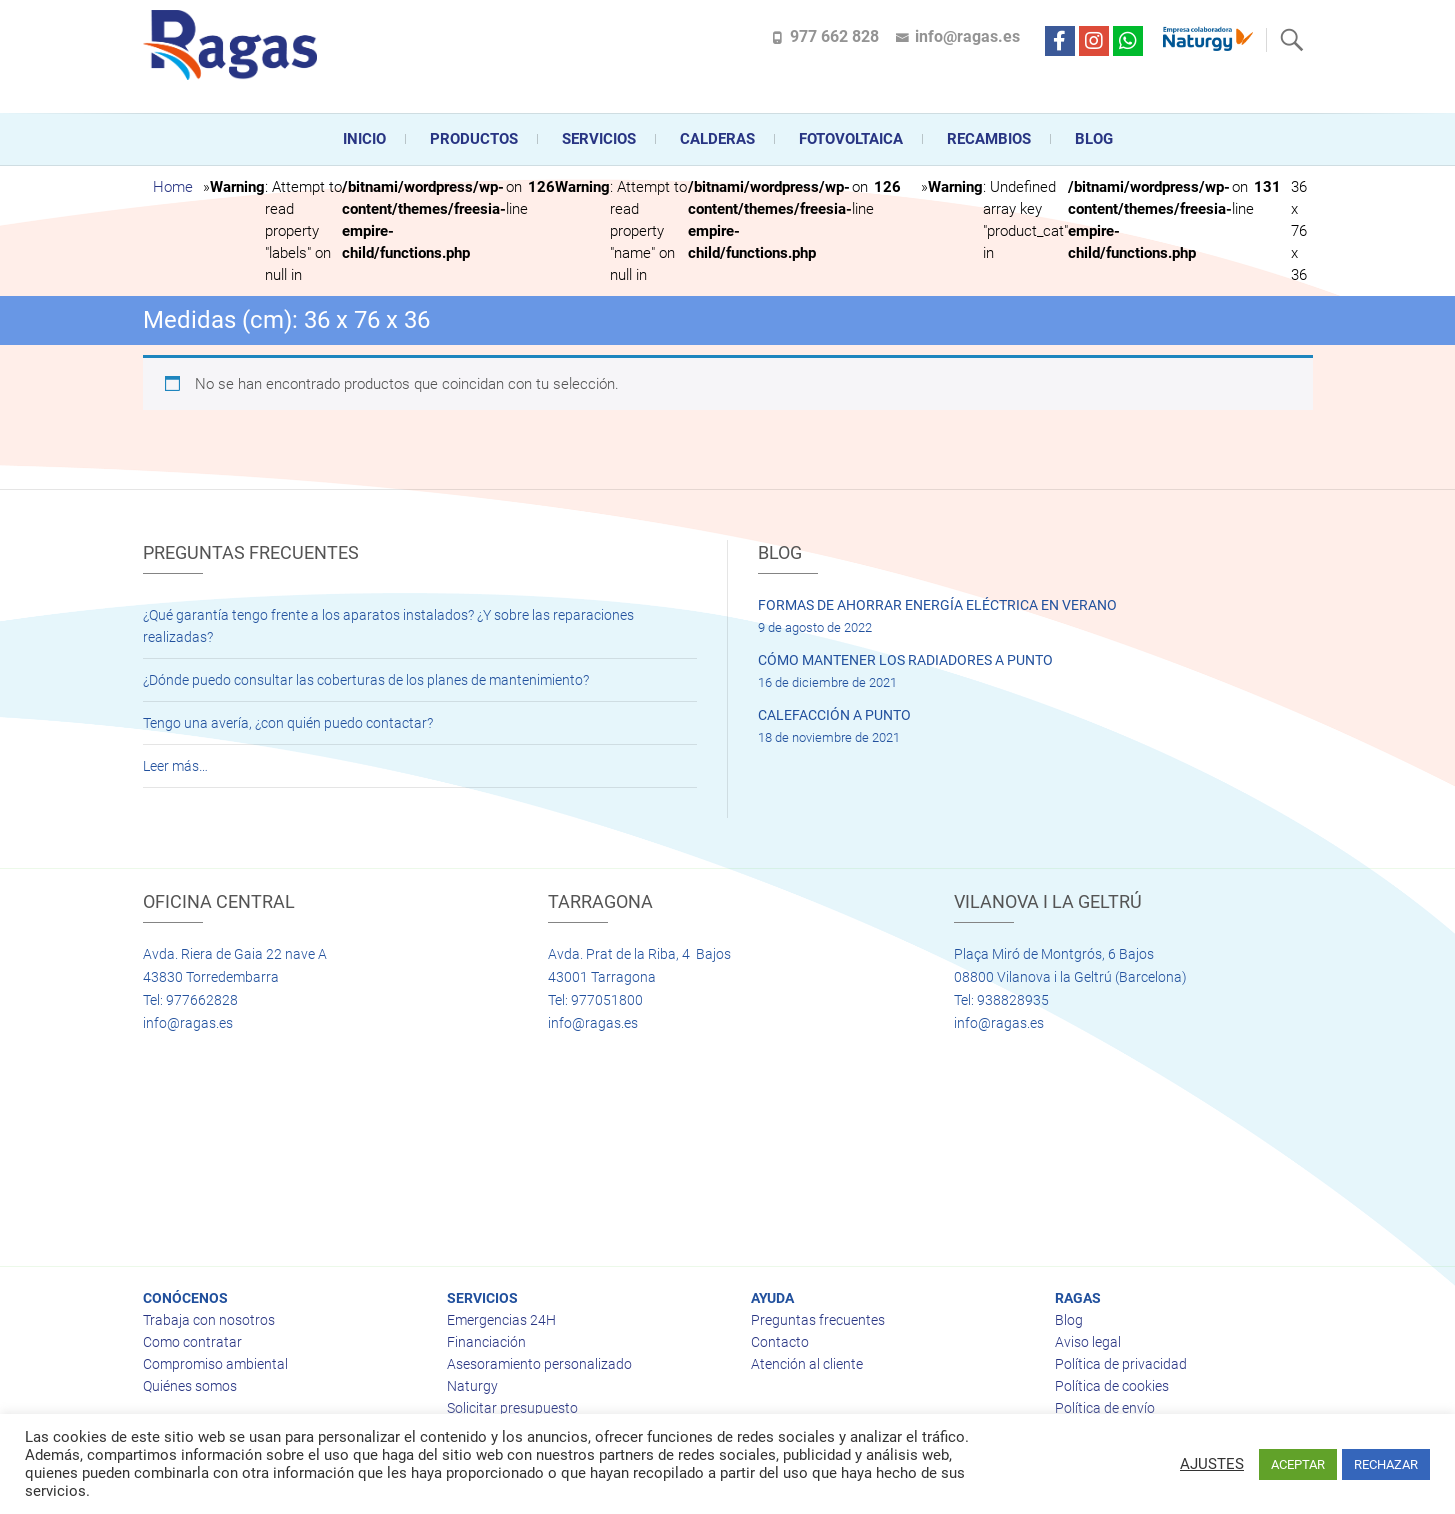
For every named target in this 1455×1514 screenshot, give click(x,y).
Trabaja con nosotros (209, 1320)
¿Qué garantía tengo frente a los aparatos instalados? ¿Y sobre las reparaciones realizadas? (388, 626)
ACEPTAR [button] (1298, 1464)
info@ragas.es (967, 36)
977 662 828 (834, 36)
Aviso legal (1088, 1342)
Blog (1094, 139)
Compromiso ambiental (215, 1364)
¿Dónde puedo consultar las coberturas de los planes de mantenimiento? (366, 680)
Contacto (780, 1342)
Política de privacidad (1121, 1364)
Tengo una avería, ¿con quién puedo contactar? (288, 723)
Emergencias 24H (501, 1320)
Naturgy (472, 1386)
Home (173, 187)
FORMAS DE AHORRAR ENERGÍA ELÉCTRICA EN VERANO (937, 605)
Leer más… (175, 766)
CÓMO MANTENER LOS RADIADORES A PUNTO (905, 660)
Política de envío (1105, 1408)
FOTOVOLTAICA (851, 139)
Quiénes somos (190, 1386)
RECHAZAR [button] (1386, 1464)
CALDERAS (717, 139)
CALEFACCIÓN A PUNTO (834, 715)
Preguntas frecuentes (818, 1320)
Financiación (486, 1342)
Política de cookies (1112, 1386)
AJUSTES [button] (1212, 1464)
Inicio (364, 139)
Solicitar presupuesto (512, 1408)
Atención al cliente (807, 1364)
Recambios (989, 139)
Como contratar (192, 1342)
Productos (474, 139)
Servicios (599, 139)
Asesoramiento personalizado (539, 1364)
